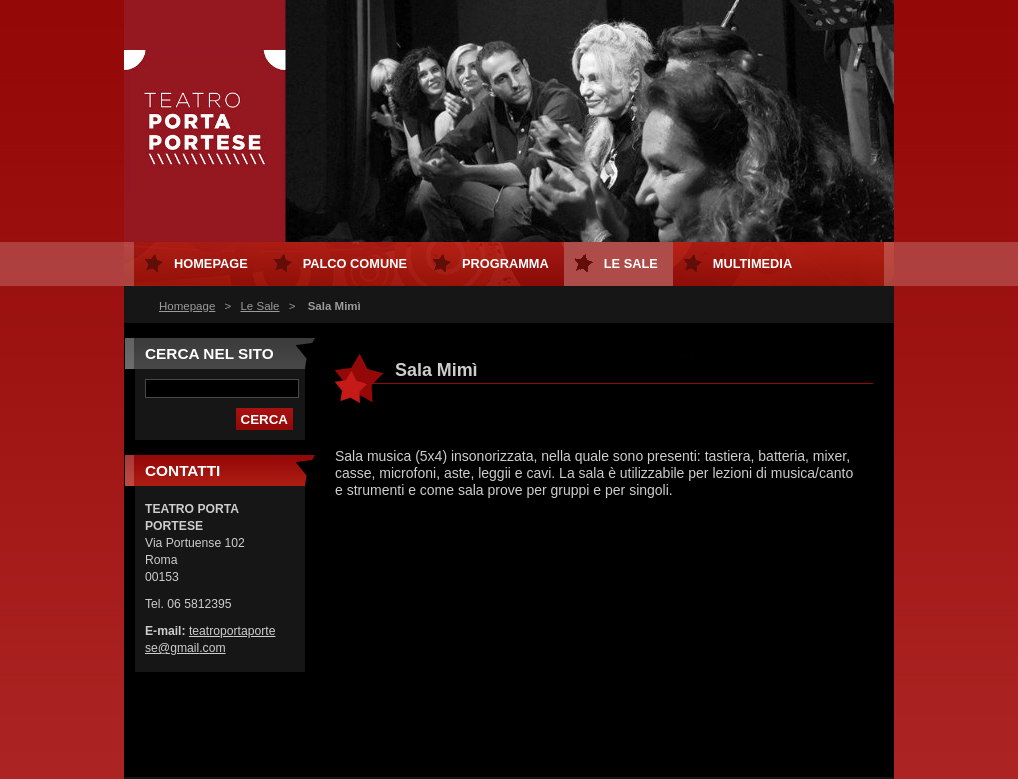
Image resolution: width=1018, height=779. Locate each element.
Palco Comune (355, 263)
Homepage (187, 306)
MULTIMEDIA (752, 263)
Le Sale (259, 306)
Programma (505, 263)
